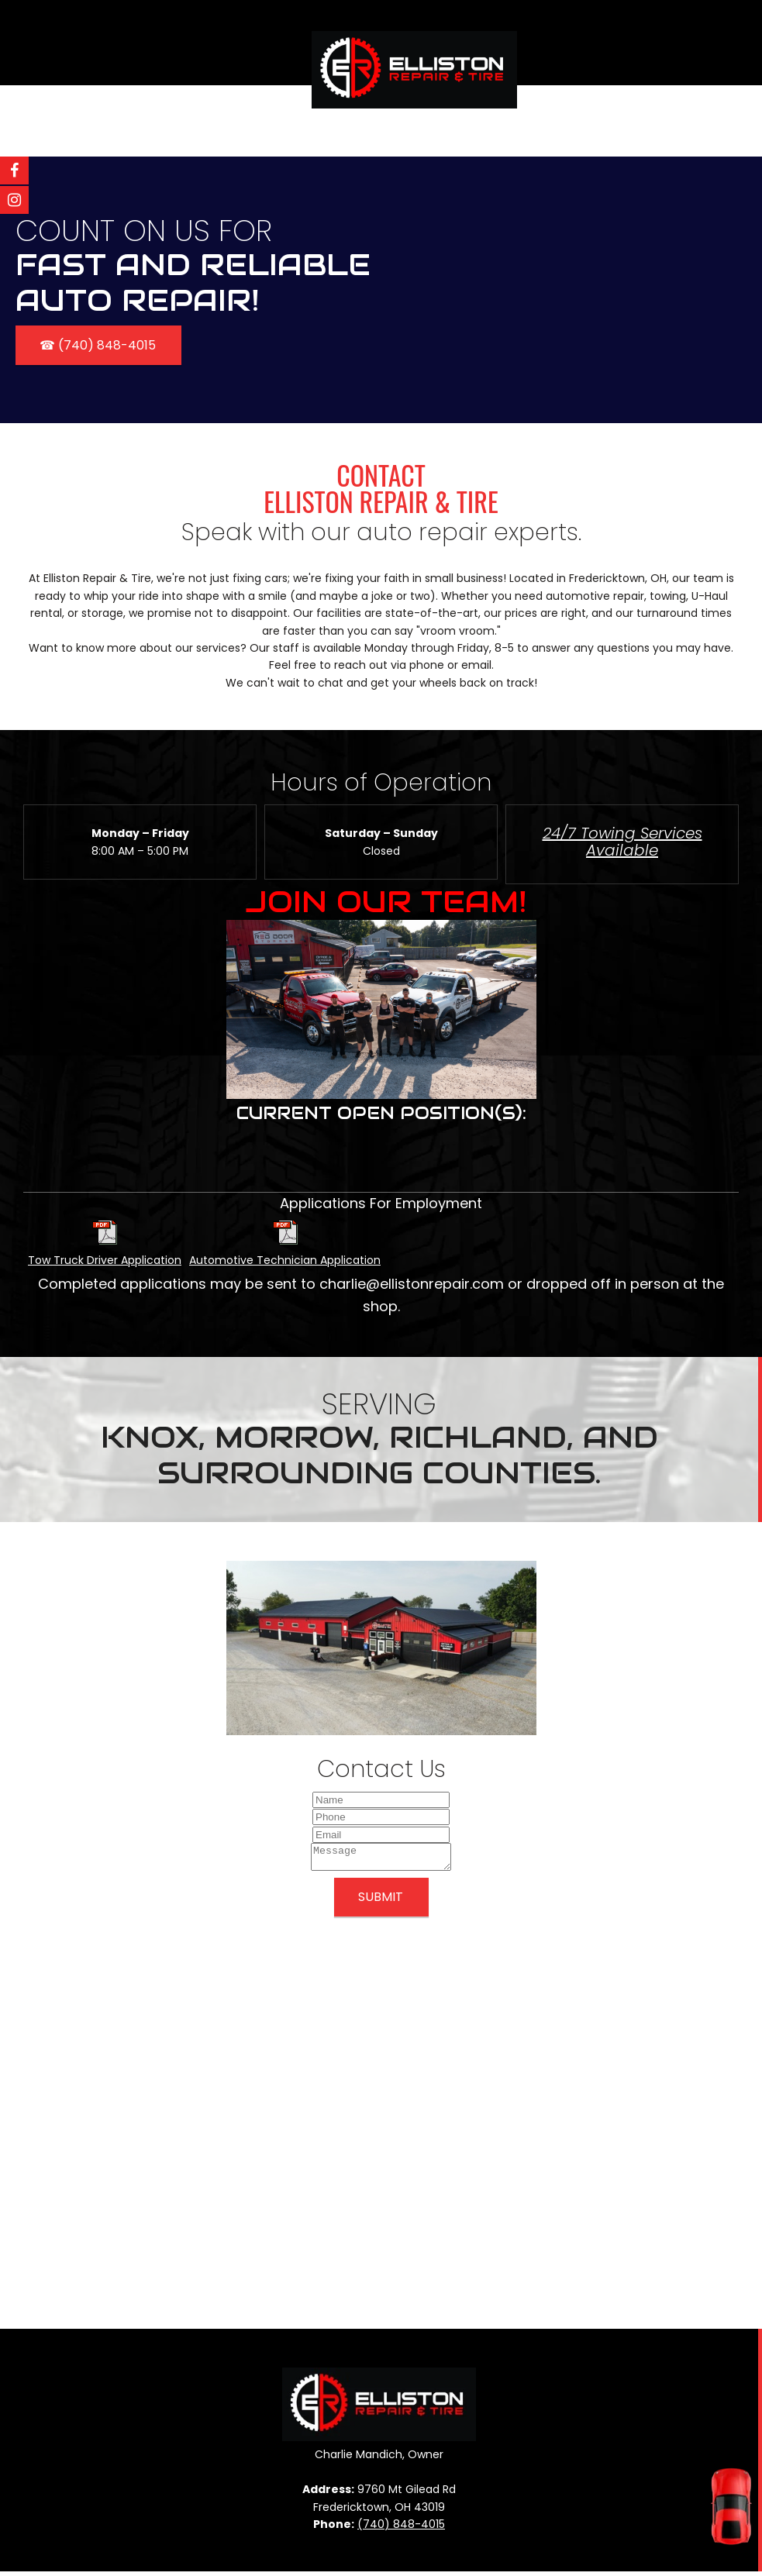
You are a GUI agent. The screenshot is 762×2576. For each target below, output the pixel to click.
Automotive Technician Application (285, 1260)
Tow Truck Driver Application (104, 1260)
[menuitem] (350, 121)
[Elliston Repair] (414, 50)
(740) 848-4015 (401, 2528)
